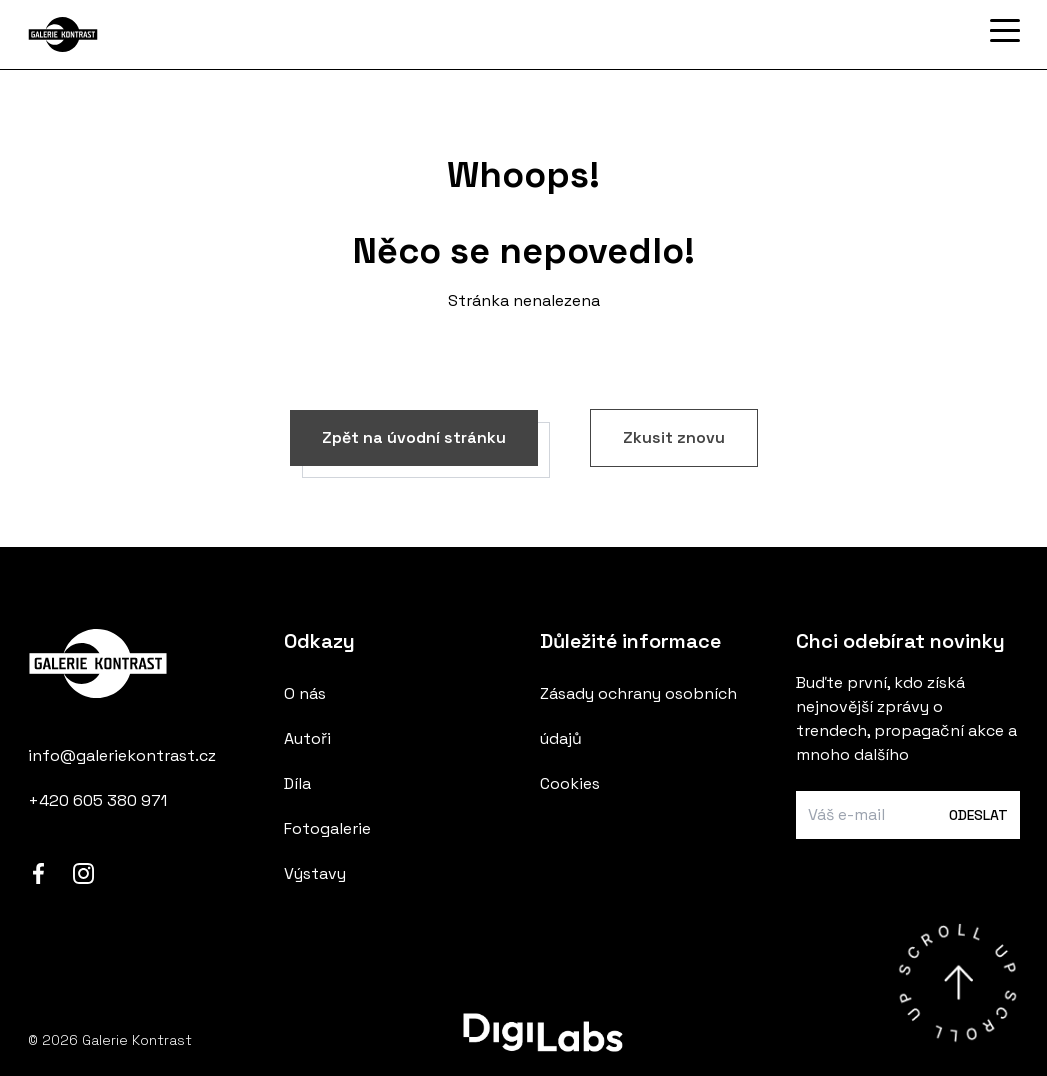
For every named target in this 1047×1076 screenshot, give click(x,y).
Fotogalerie (327, 828)
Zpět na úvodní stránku (414, 437)
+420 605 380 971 (97, 800)
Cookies (570, 783)
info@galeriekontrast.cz (122, 755)
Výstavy (315, 873)
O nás (305, 693)
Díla (297, 783)
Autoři (307, 738)
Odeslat (978, 815)
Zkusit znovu (674, 437)
